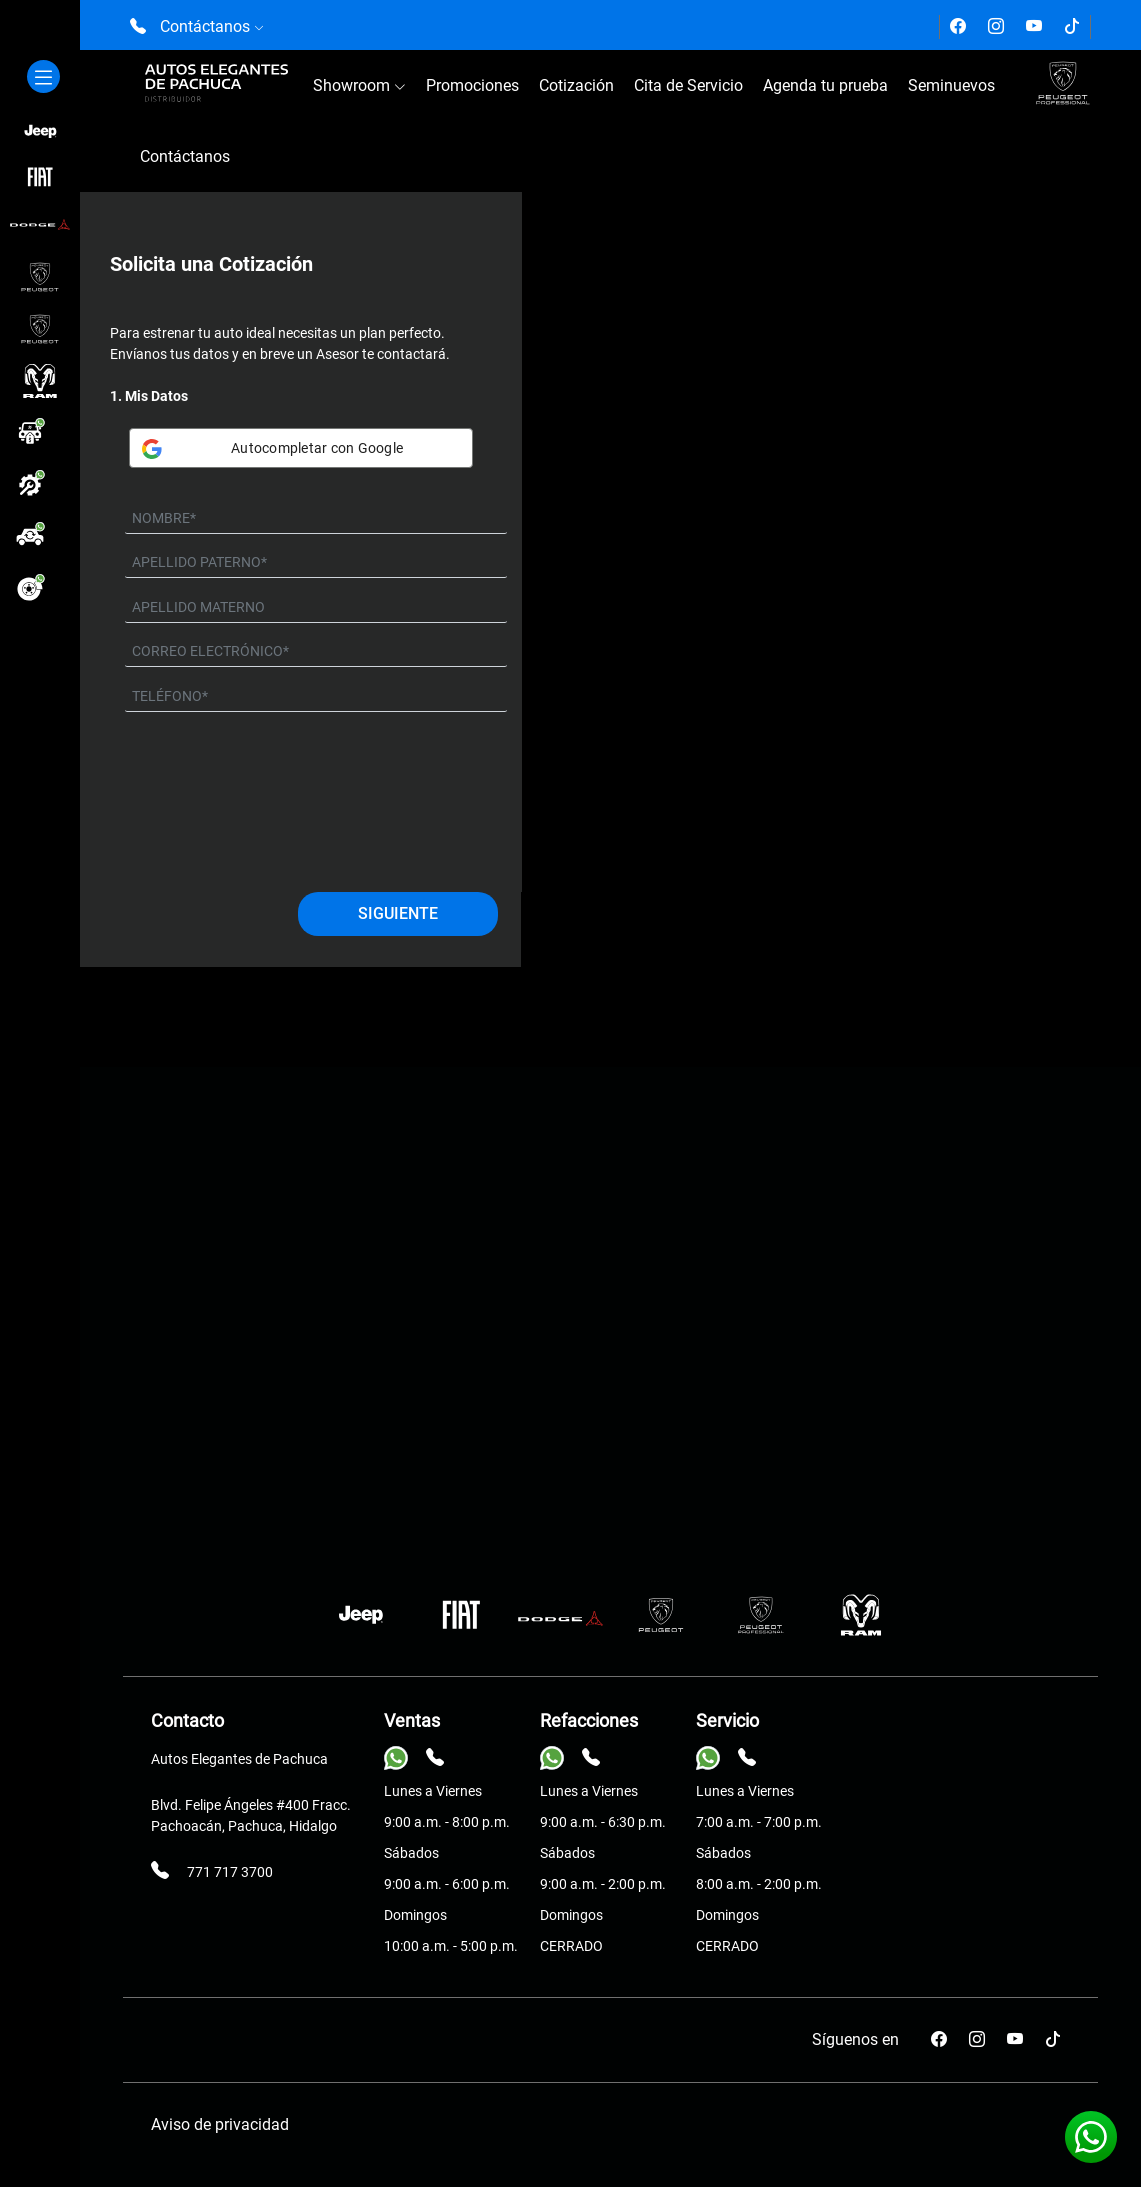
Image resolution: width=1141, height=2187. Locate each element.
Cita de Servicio (688, 85)
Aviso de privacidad (220, 2124)
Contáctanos (185, 156)
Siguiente (398, 913)
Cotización (576, 85)
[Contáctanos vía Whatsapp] (1091, 2137)
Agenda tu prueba (825, 85)
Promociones (472, 85)
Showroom (359, 85)
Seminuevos (951, 85)
